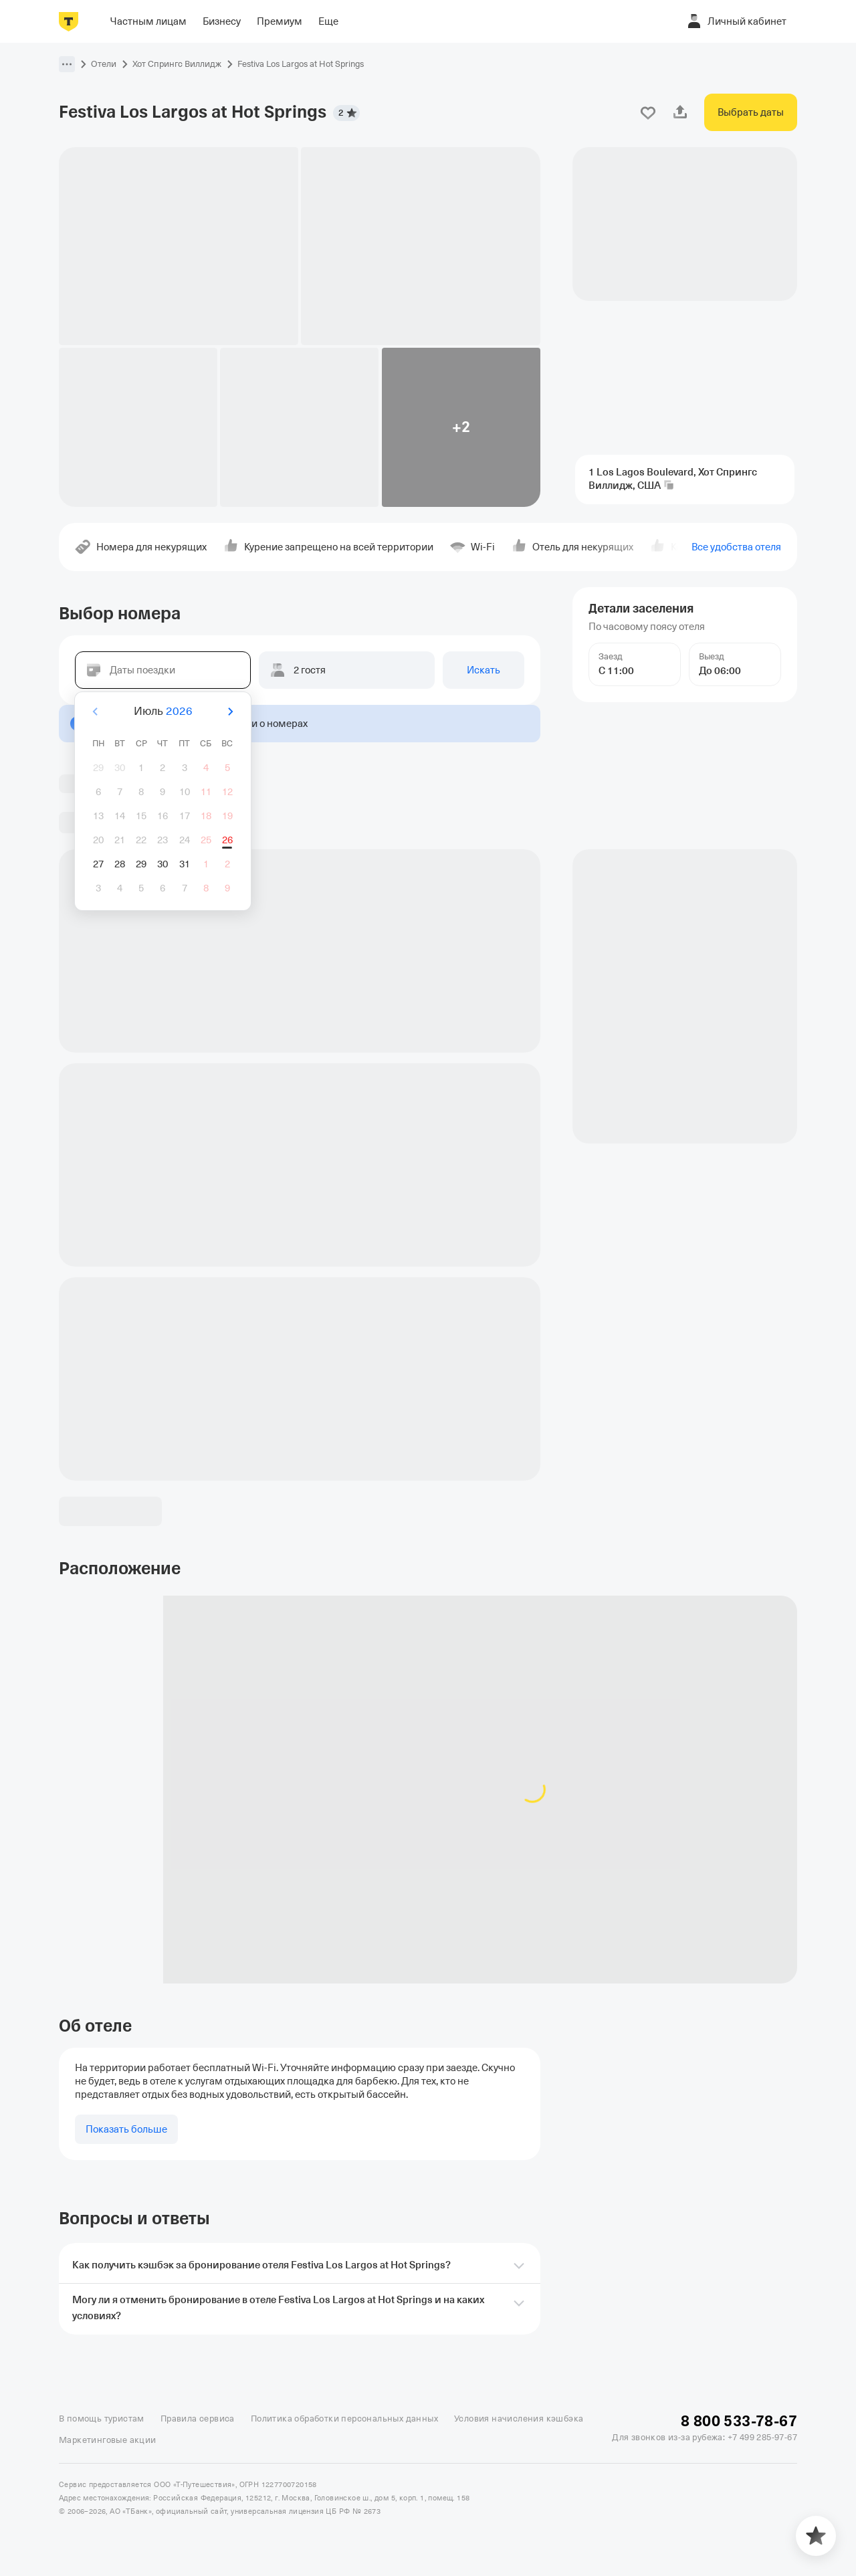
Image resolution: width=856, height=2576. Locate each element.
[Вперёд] (230, 712)
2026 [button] (179, 711)
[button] (67, 64)
